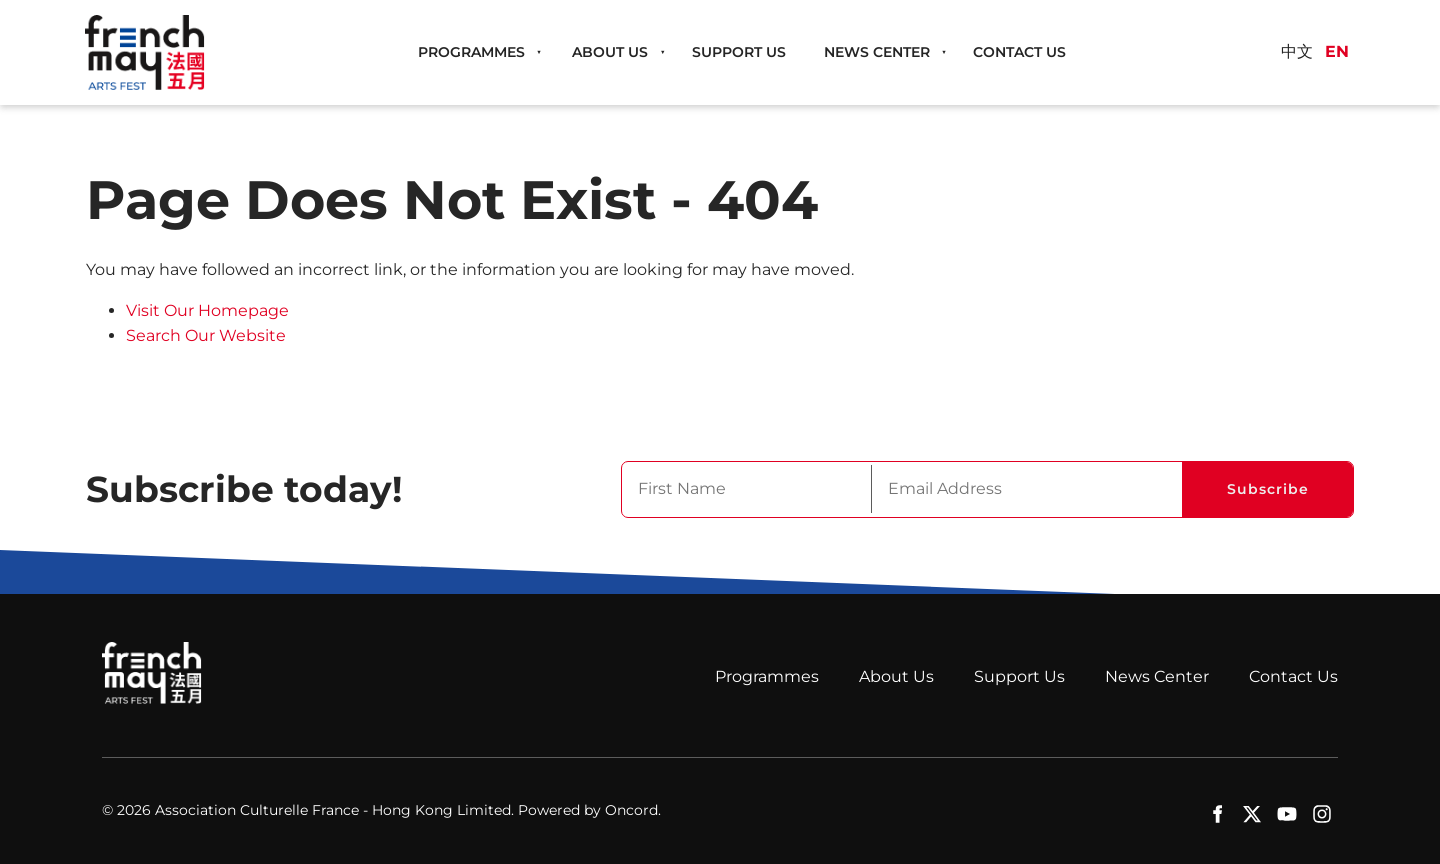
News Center (877, 52)
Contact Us (1019, 52)
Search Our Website (206, 335)
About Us (610, 52)
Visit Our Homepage (207, 310)
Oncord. (633, 810)
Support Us (739, 52)
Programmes (471, 52)
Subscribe (1268, 489)
